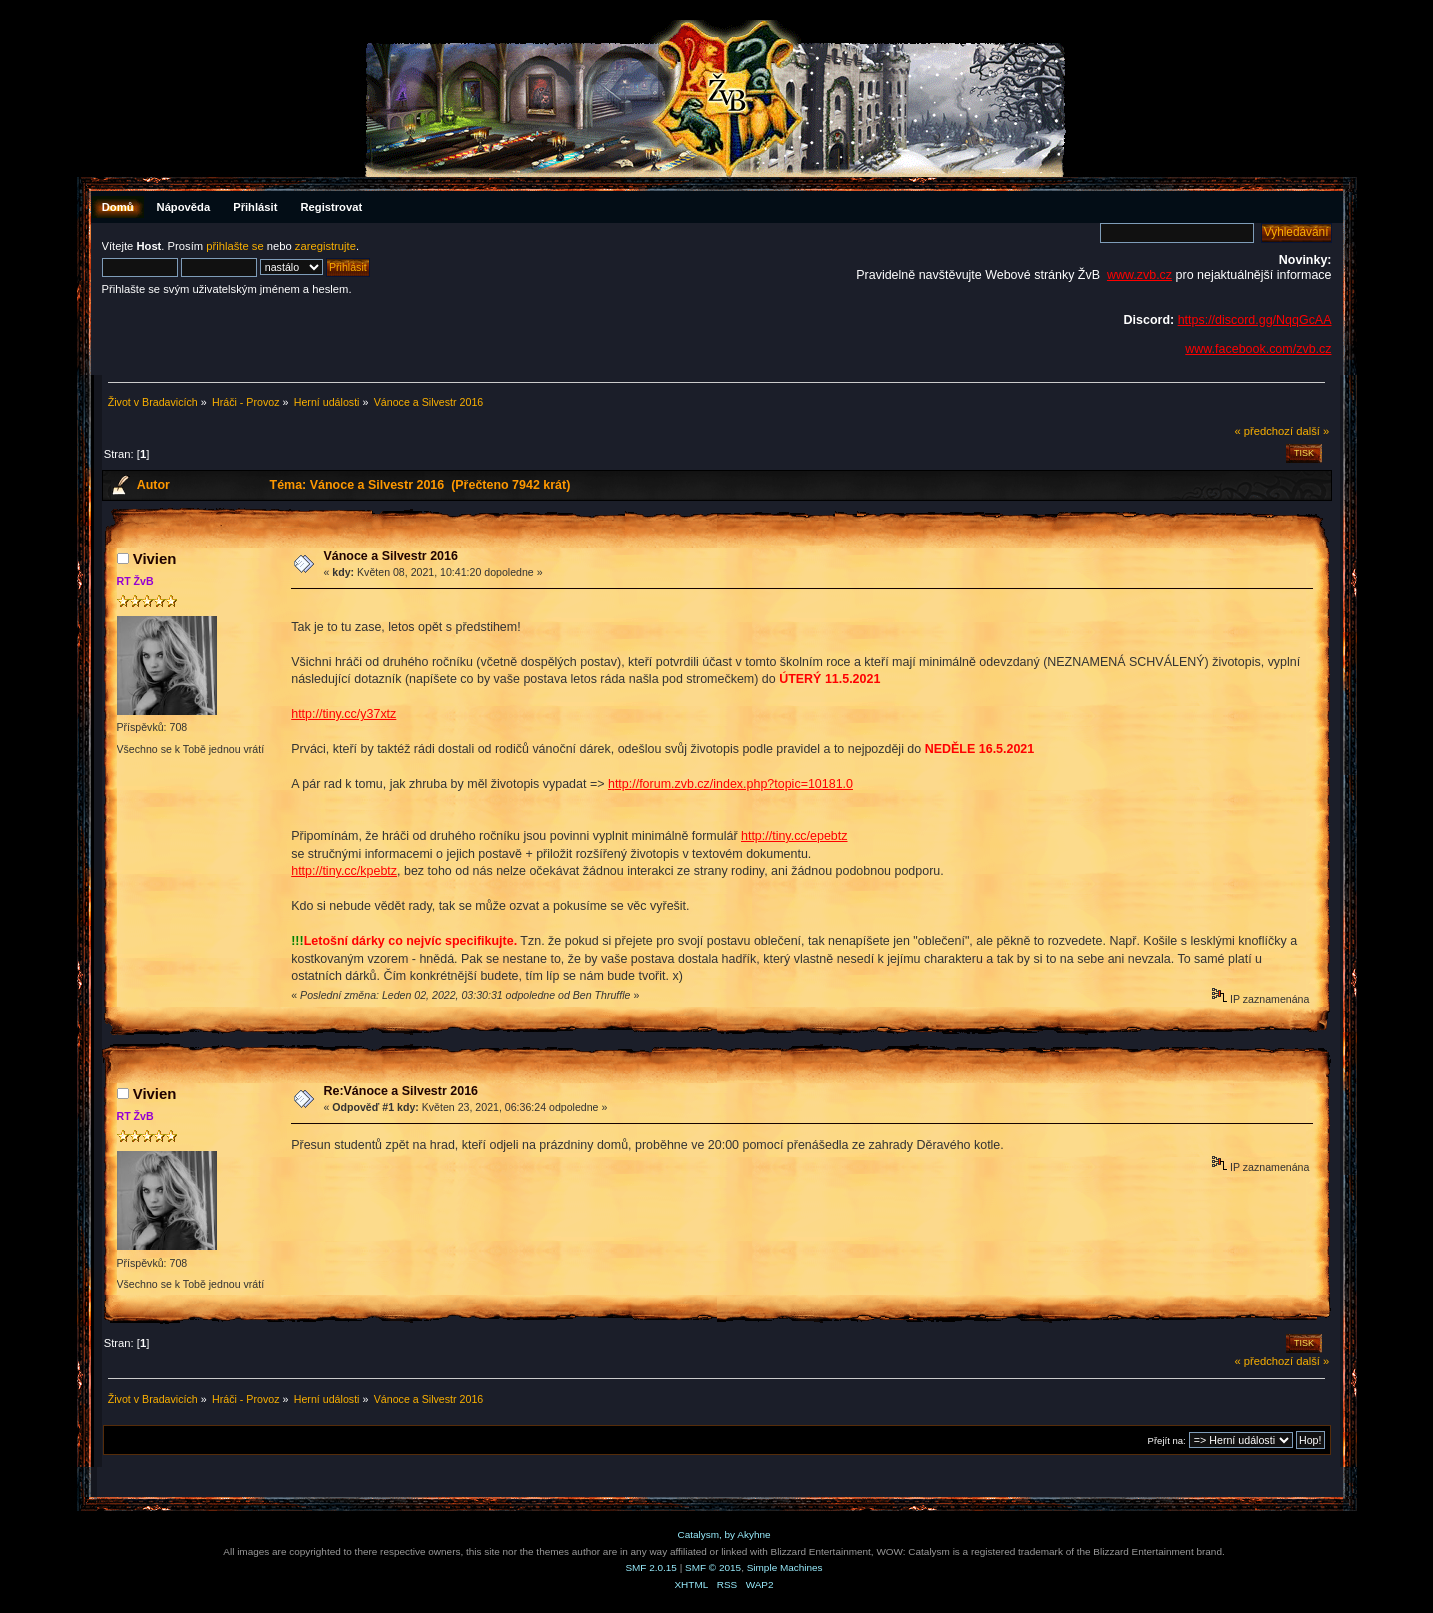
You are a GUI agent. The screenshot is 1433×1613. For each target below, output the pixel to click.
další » (1312, 431)
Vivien (155, 558)
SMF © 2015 (713, 1567)
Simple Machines (785, 1567)
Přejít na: (1167, 1440)
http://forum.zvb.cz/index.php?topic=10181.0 (730, 784)
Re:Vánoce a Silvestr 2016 (400, 1091)
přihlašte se (234, 246)
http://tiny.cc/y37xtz (343, 714)
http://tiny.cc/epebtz (794, 836)
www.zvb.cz (1139, 275)
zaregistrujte (325, 246)
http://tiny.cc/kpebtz (344, 871)
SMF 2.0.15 (651, 1567)
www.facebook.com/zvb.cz (1258, 349)
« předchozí (1263, 431)
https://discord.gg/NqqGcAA (1255, 320)
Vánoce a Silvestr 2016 (390, 556)
